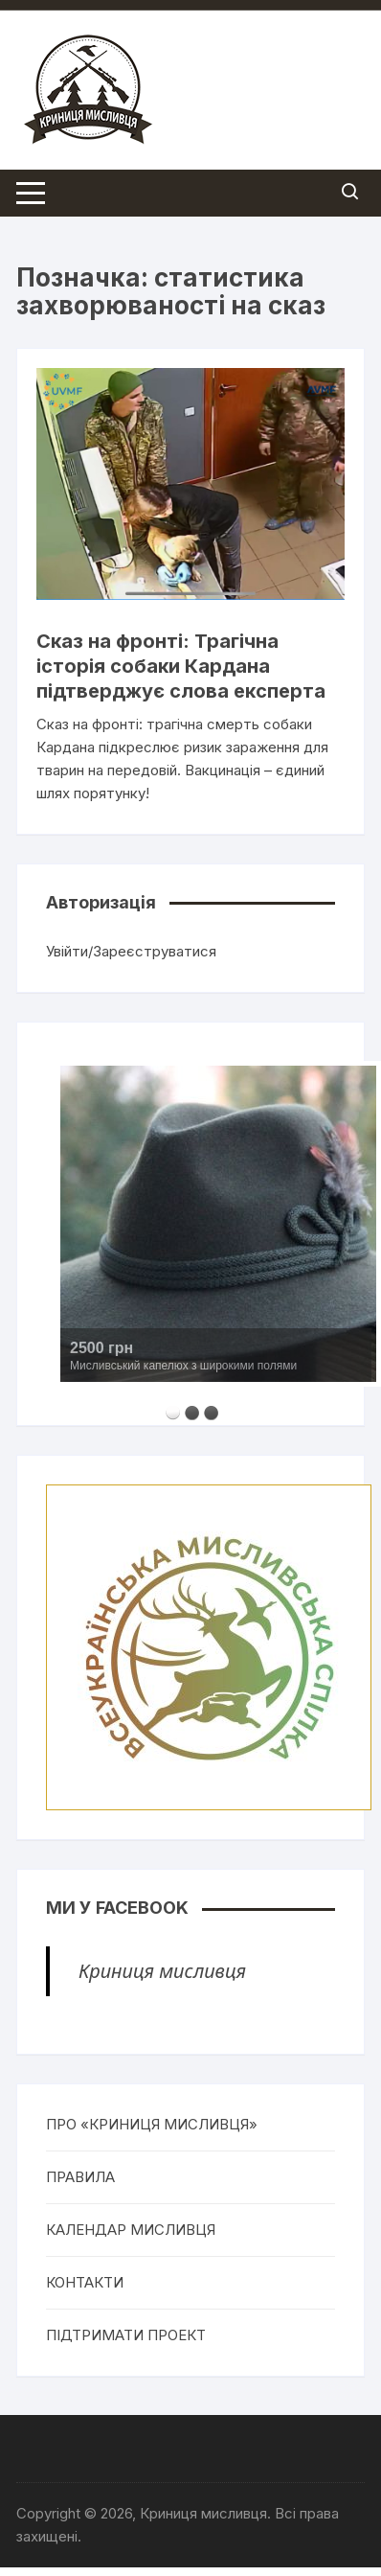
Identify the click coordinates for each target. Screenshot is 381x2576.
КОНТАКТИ (84, 2282)
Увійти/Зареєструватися (131, 951)
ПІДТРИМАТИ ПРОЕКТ (126, 2335)
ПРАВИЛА (80, 2177)
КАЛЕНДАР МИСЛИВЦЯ (130, 2229)
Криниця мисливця (162, 1971)
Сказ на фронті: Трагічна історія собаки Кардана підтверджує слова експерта (180, 666)
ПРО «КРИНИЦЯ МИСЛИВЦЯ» (152, 2124)
